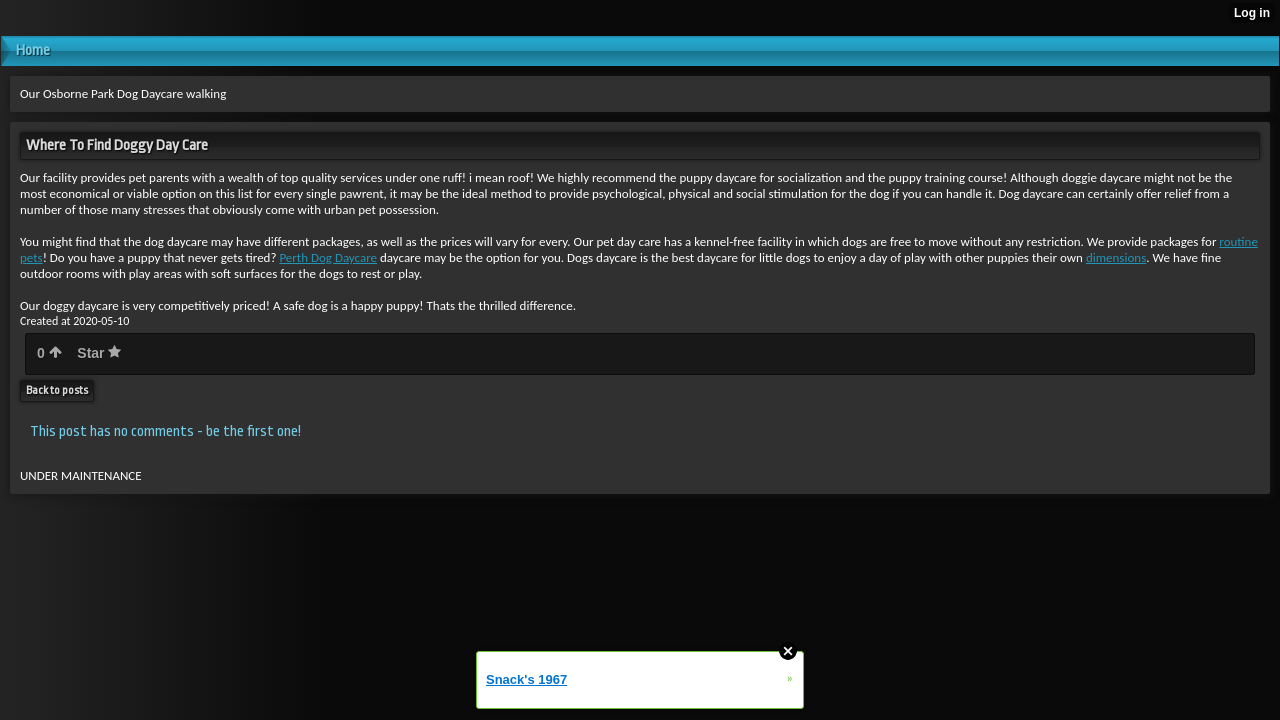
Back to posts (57, 390)
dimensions (1116, 257)
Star (99, 353)
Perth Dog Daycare (328, 257)
